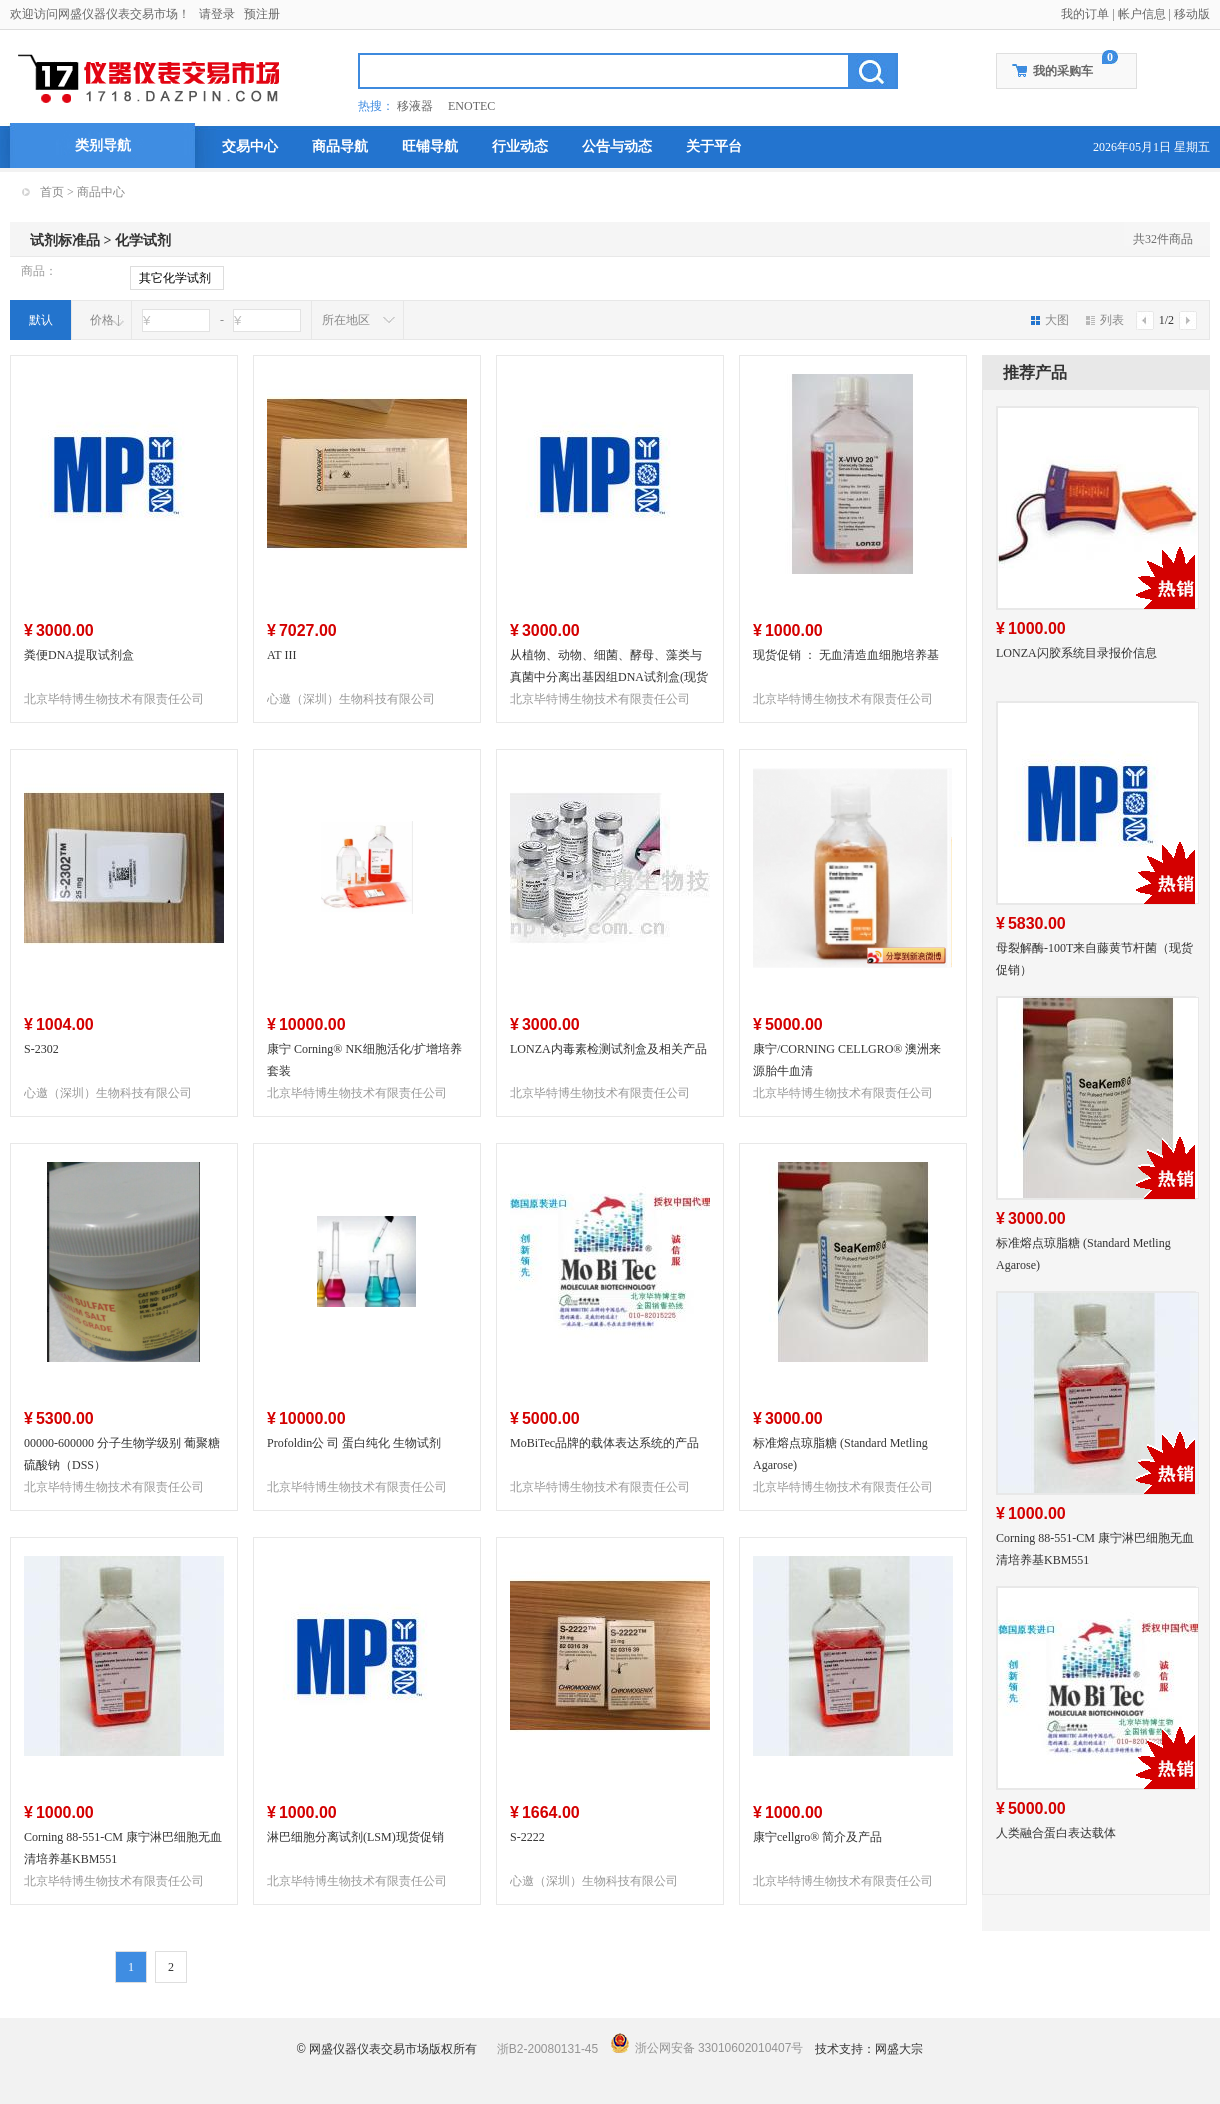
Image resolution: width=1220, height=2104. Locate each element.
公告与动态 (617, 146)
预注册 (262, 14)
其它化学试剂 (175, 278)
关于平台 (714, 146)
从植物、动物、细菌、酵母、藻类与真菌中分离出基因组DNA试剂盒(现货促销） (609, 677)
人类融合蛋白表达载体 (1056, 1833)
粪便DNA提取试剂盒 (79, 655)
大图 (1050, 320)
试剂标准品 (65, 240)
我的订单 (1085, 14)
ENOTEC (471, 106)
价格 (102, 320)
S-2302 (41, 1049)
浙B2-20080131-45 (547, 2049)
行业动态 (520, 146)
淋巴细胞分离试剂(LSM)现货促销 (355, 1837)
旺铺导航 (430, 146)
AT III (281, 655)
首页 (52, 192)
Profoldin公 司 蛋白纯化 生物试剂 (354, 1443)
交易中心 (250, 146)
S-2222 (527, 1837)
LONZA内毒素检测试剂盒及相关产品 (608, 1049)
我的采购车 (1063, 71)
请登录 (217, 14)
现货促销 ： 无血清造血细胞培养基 (846, 655)
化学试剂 (143, 240)
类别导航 (103, 145)
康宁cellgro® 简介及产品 (817, 1837)
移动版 (1192, 14)
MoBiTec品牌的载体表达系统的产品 (604, 1443)
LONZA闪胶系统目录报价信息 (1076, 653)
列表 (1105, 320)
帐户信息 (1142, 14)
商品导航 (340, 146)
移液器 (415, 106)
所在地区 (346, 320)
